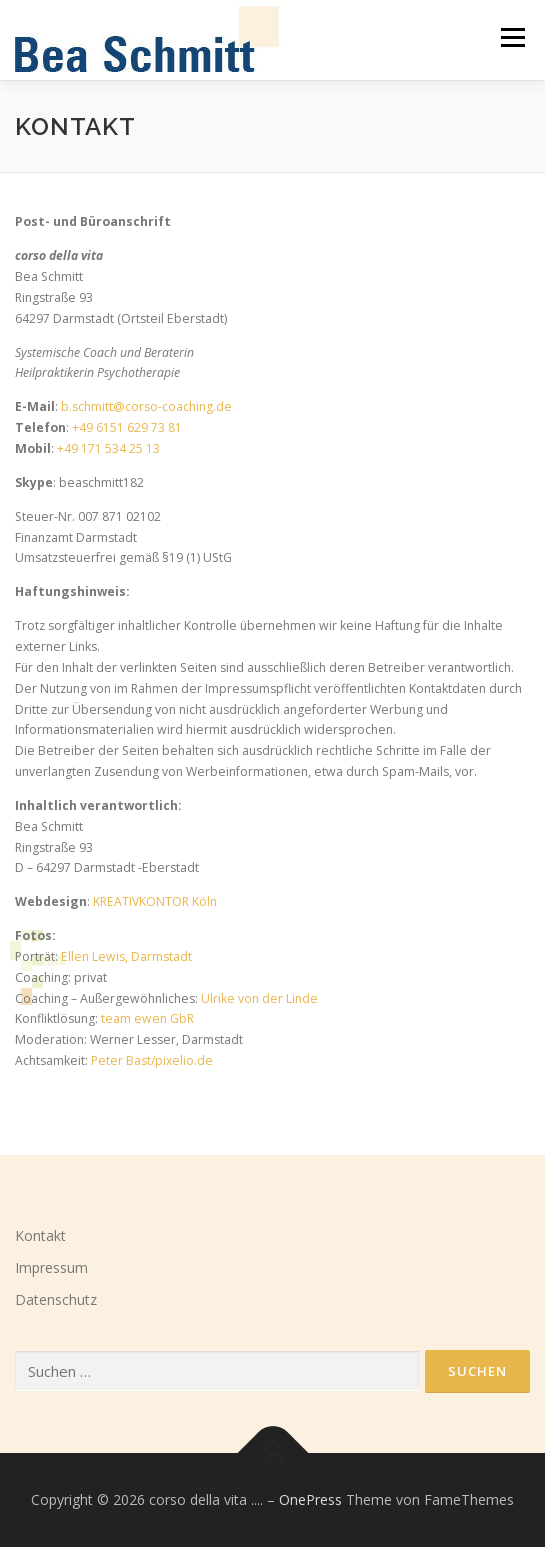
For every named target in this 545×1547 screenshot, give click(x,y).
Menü (511, 37)
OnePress (310, 1499)
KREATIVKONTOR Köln (155, 901)
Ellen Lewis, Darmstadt (126, 956)
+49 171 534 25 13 (108, 448)
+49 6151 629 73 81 (127, 427)
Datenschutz (56, 1299)
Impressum (51, 1267)
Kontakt (40, 1235)
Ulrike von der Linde (259, 998)
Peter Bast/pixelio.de (152, 1060)
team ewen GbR (147, 1018)
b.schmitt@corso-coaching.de (146, 406)
